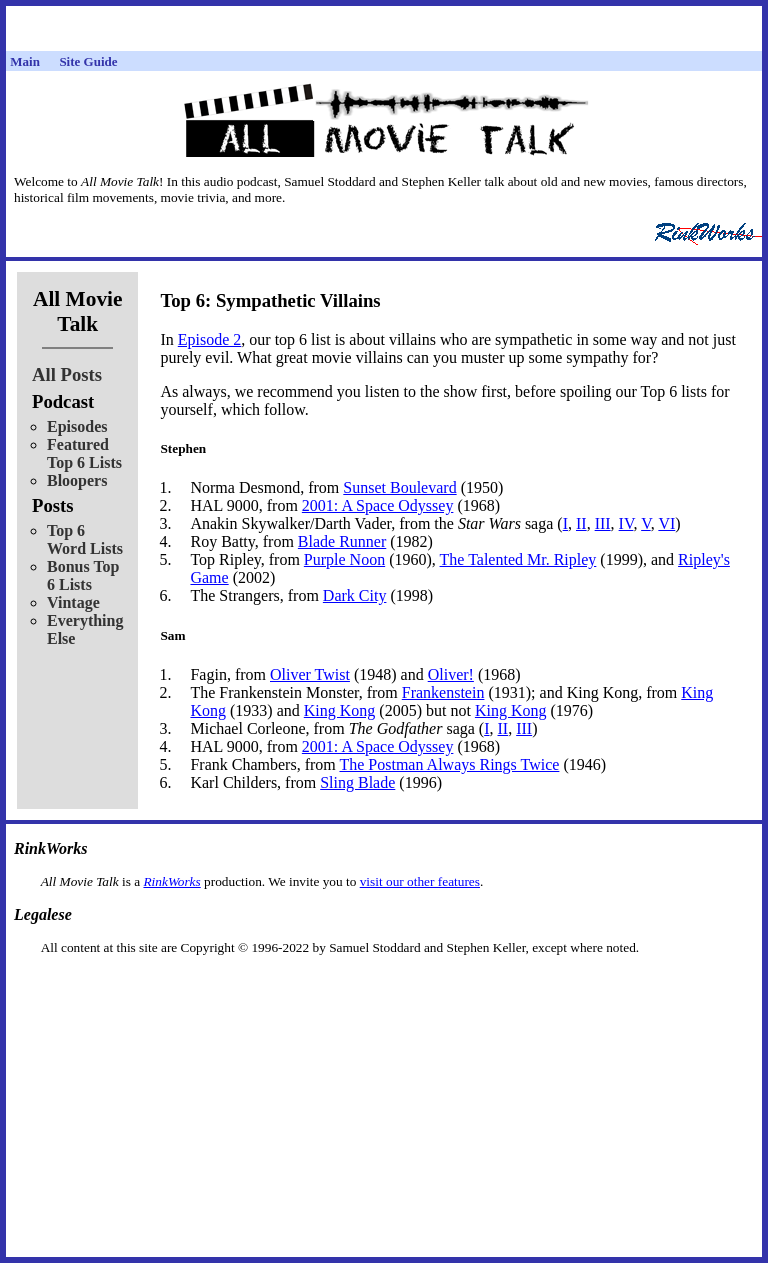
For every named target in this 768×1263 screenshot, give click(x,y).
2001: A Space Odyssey (378, 505)
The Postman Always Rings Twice (449, 764)
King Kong (340, 710)
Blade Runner (342, 541)
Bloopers (77, 480)
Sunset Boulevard (399, 487)
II (581, 523)
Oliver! (451, 674)
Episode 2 (210, 339)
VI (666, 523)
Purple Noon (344, 559)
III (603, 523)
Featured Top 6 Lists (84, 453)
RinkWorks (171, 881)
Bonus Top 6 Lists (83, 575)
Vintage (73, 602)
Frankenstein (443, 692)
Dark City (355, 595)
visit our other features (420, 881)
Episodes (77, 426)
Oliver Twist (310, 674)
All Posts (67, 374)
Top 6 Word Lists (85, 539)
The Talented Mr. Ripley (518, 559)
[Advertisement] (384, 987)
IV (626, 523)
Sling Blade (357, 782)
